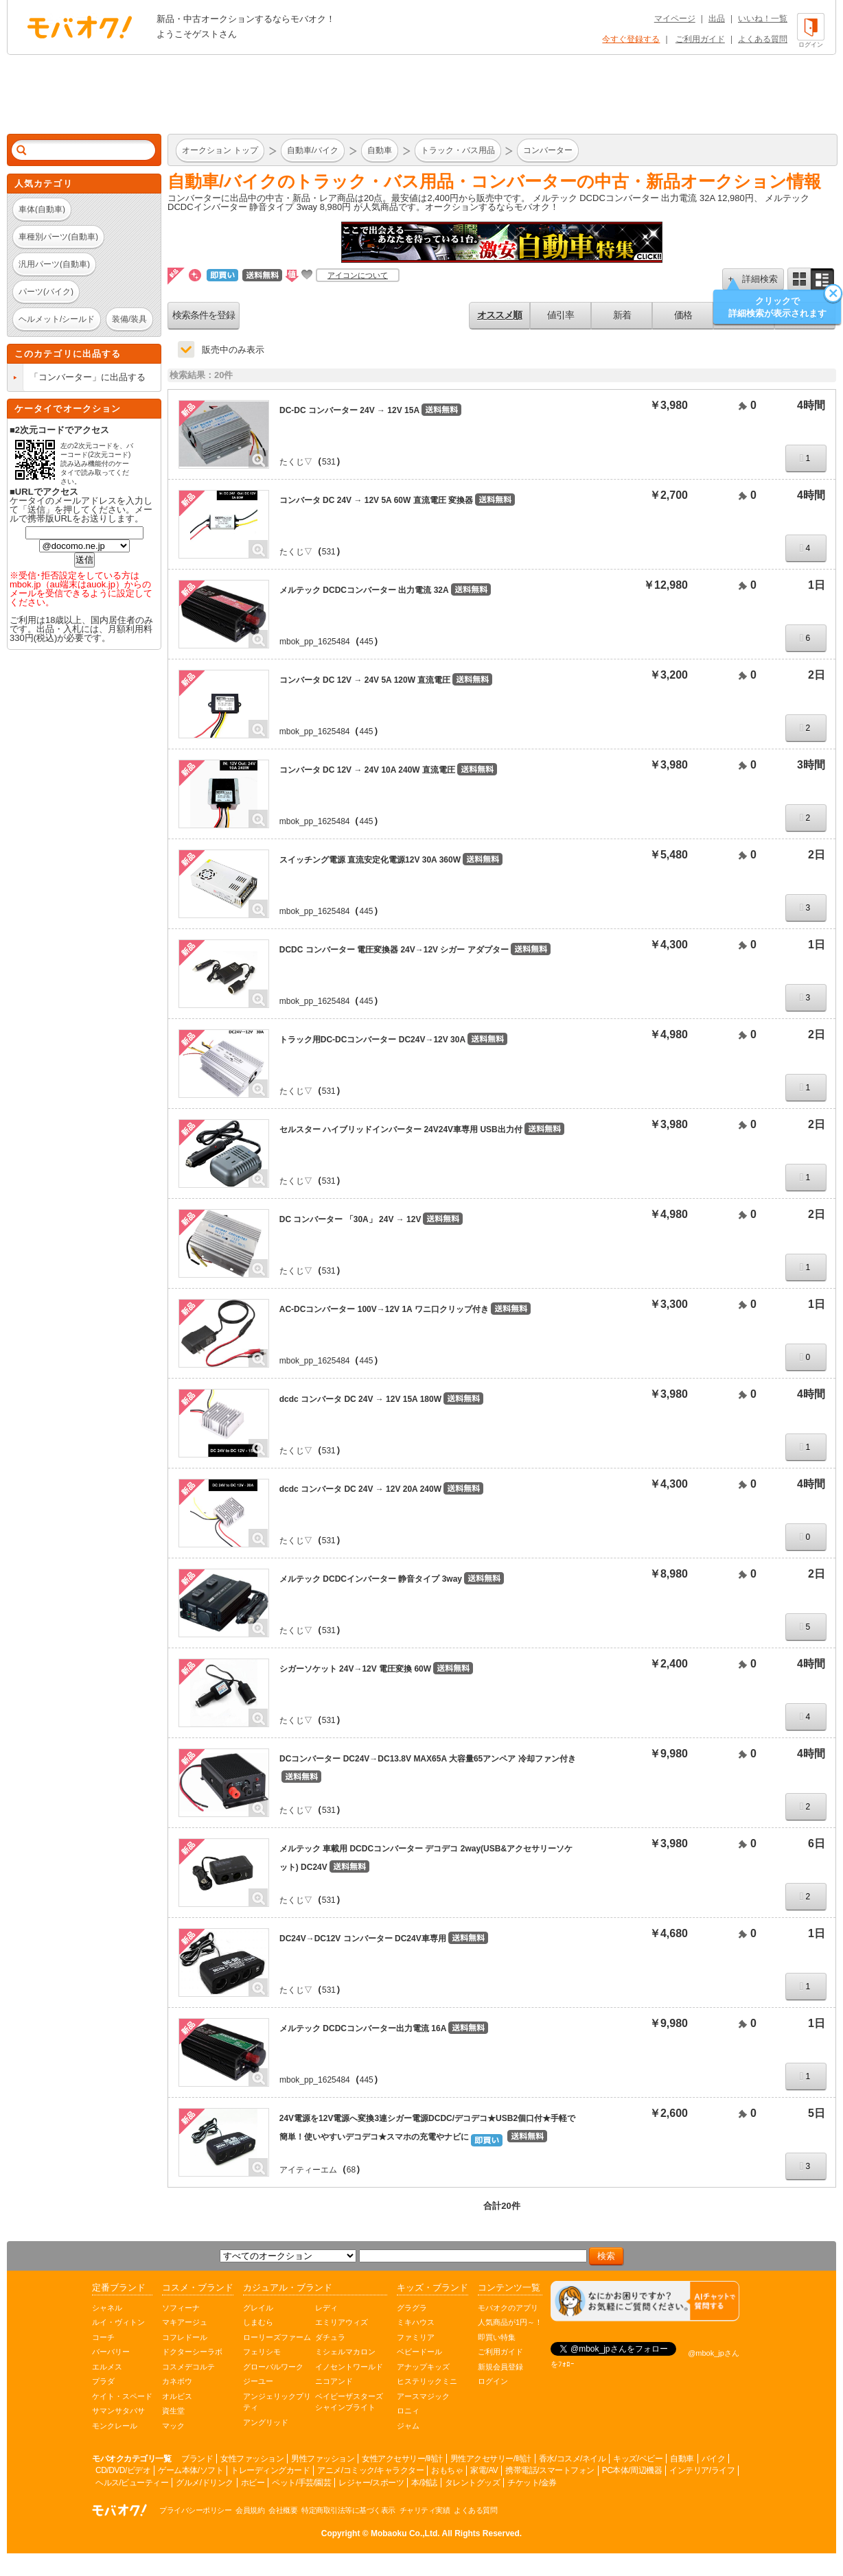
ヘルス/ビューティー (131, 2482)
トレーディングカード (270, 2470)
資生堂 (173, 2411)
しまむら (258, 2322)
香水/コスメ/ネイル (572, 2458)
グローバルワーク (273, 2367)
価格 (683, 314)
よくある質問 (762, 39)
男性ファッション (322, 2458)
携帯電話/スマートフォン (549, 2470)
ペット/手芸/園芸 (301, 2482)
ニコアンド (334, 2381)
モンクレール (114, 2426)
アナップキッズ (423, 2367)
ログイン (493, 2381)
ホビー (253, 2482)
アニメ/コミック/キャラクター (370, 2470)
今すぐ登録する (631, 39)
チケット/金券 (532, 2482)
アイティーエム (308, 2170)
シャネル (107, 2308)
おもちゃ (447, 2470)
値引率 (560, 314)
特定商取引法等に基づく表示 (348, 2510)
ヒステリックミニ (427, 2381)
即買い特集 (497, 2337)
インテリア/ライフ (702, 2470)
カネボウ (177, 2381)
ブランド (197, 2458)
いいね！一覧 (762, 18)
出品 (716, 18)
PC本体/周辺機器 (632, 2470)
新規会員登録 (500, 2367)
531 (329, 462)
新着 (622, 314)
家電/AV (484, 2470)
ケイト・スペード (122, 2396)
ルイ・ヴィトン (118, 2322)
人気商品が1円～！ (510, 2322)
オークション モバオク (79, 27)
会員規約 (249, 2510)
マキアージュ (184, 2322)
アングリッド (265, 2422)
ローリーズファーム (277, 2337)
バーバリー (111, 2351)
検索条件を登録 (203, 314)
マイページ (674, 18)
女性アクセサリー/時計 (402, 2458)
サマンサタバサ (118, 2411)
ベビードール (419, 2351)
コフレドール (184, 2337)
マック (173, 2426)
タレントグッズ (472, 2482)
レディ (326, 2308)
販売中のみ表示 (233, 349)
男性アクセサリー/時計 (490, 2458)
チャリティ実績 (425, 2510)
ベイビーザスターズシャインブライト (349, 2402)
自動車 (682, 2458)
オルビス (177, 2396)
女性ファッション (252, 2458)
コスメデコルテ (188, 2367)
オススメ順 (499, 314)
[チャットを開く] (645, 2301)
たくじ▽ (295, 462)
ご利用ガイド (700, 39)
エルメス (107, 2367)
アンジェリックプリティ (277, 2402)
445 (366, 641)
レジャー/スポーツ (371, 2482)
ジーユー (258, 2381)
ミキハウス (416, 2322)
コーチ (103, 2337)
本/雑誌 (424, 2482)
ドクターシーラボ (192, 2351)
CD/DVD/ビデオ (122, 2470)
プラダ (103, 2381)
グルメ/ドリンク (204, 2482)
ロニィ (408, 2411)
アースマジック (423, 2396)
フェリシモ (262, 2351)
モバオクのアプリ (508, 2308)
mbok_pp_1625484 (314, 641)
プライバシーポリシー (195, 2510)
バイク (714, 2458)
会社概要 (282, 2510)
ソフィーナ (181, 2308)
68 (351, 2170)
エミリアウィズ (341, 2322)
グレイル (258, 2308)
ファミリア (416, 2337)
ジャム (408, 2426)
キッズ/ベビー (637, 2458)
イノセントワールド (349, 2367)
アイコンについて (357, 275)
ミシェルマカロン (345, 2351)
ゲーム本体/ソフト (190, 2470)
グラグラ (412, 2308)
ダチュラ (330, 2337)
